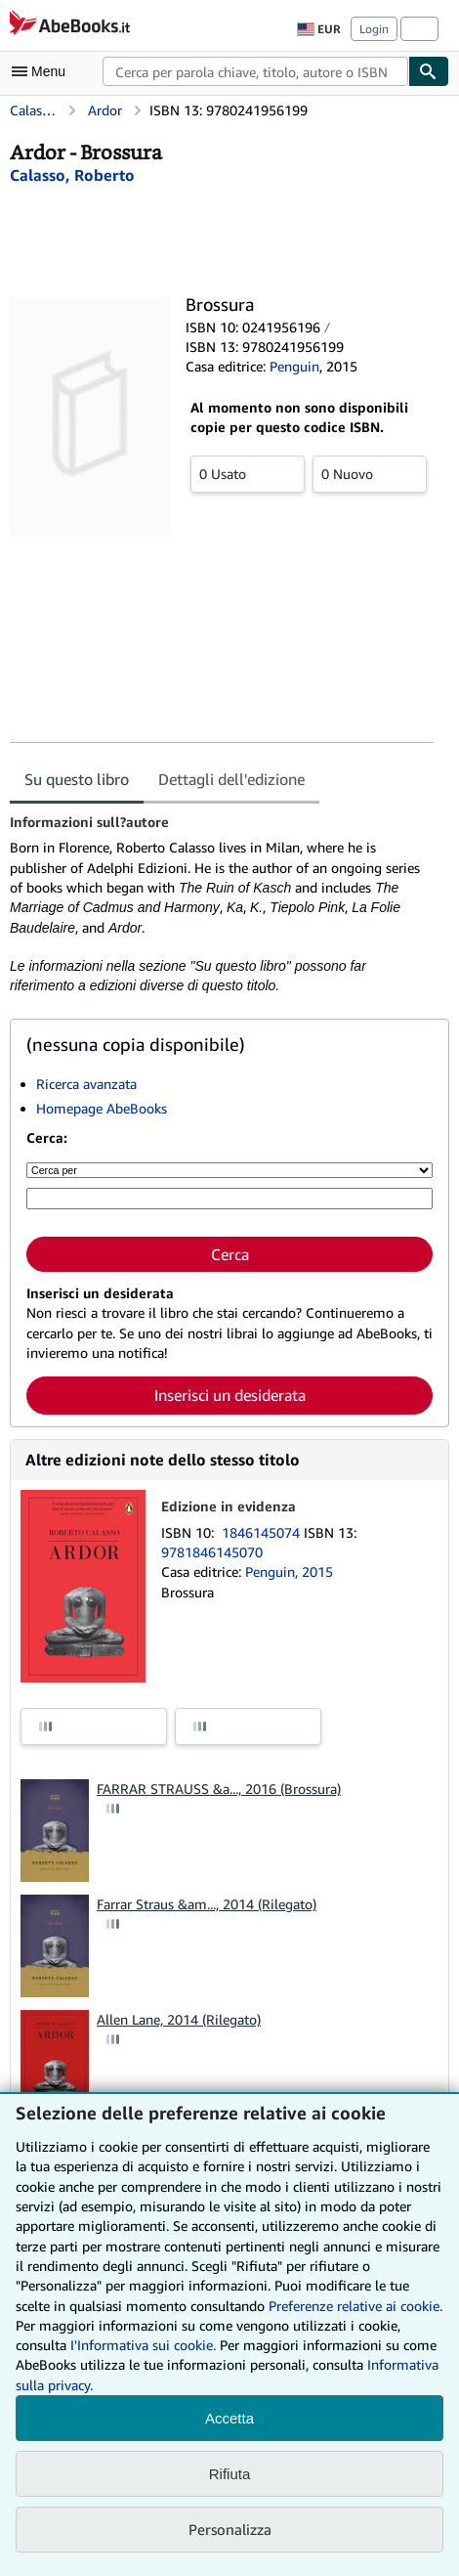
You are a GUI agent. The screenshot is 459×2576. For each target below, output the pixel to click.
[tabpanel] (222, 904)
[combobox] (255, 71)
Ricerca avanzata (86, 1083)
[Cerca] (428, 71)
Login (374, 29)
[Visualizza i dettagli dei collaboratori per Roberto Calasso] (72, 175)
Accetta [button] (229, 2418)
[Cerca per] (229, 1170)
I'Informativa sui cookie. (143, 2344)
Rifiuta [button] (230, 2474)
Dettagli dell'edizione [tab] (231, 779)
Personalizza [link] (229, 2529)
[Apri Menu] (43, 71)
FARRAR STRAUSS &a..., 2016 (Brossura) (219, 1788)
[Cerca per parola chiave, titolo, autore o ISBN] (229, 1198)
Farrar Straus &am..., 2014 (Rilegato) (206, 1904)
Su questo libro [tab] (76, 779)
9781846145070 (212, 1552)
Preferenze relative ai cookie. (355, 2305)
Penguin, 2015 (289, 1571)
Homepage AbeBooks (101, 1108)
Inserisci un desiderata (230, 1395)
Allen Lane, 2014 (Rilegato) (179, 2019)
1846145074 (263, 1532)
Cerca (230, 1254)
